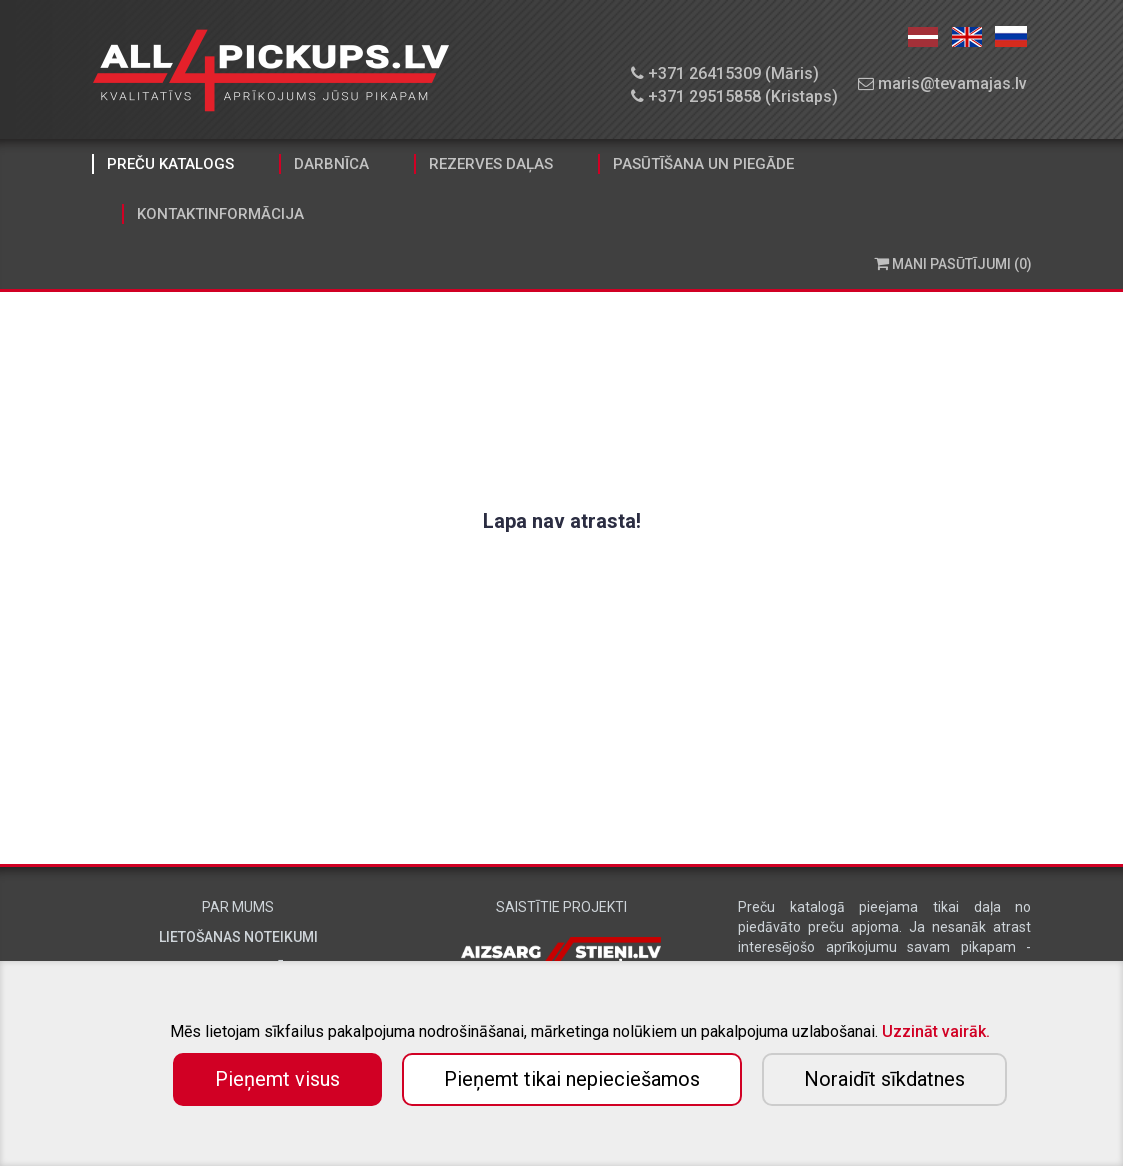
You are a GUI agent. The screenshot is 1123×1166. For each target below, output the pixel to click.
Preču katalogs (170, 164)
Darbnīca (331, 164)
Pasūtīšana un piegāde (703, 164)
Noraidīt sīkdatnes (884, 1079)
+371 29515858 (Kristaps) (734, 96)
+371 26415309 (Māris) (725, 73)
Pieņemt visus (277, 1079)
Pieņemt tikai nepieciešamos (572, 1079)
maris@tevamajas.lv (942, 83)
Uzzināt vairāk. (936, 1031)
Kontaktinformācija (220, 214)
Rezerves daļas (491, 164)
